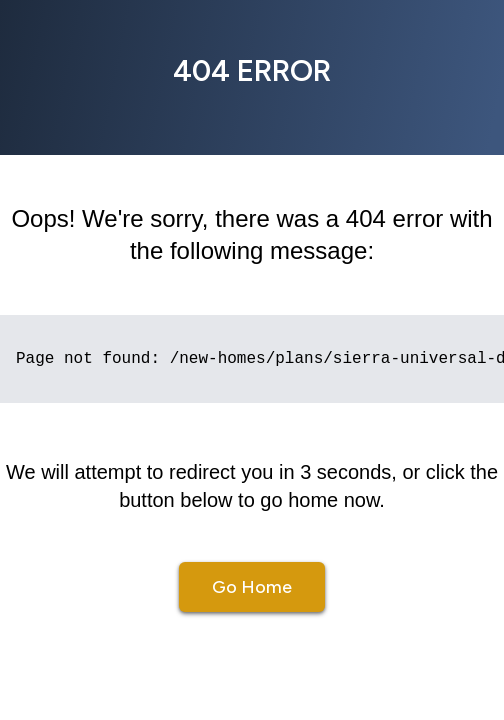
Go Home (252, 587)
